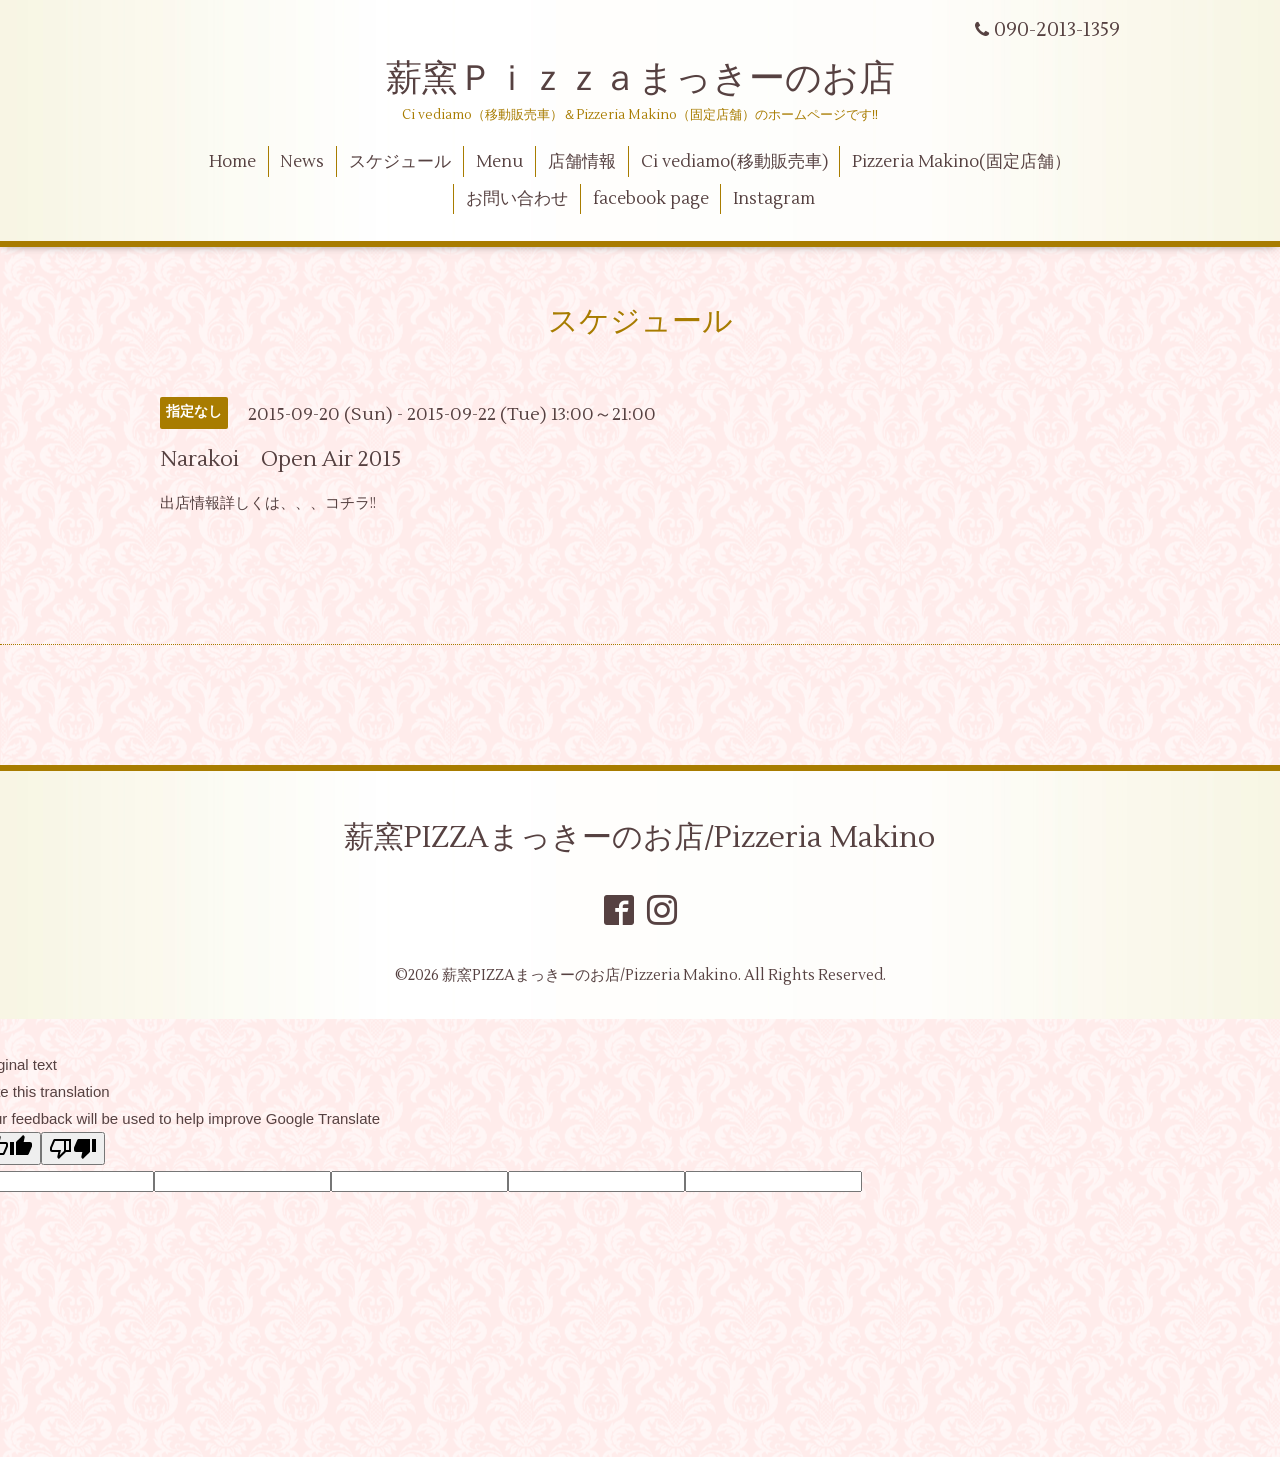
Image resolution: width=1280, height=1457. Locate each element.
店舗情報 (582, 162)
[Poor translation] (73, 1148)
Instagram (774, 199)
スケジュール (400, 162)
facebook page (651, 199)
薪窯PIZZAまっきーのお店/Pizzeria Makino (640, 837)
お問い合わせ (517, 199)
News (302, 162)
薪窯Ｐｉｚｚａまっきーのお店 (658, 79)
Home (232, 162)
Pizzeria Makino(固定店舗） (961, 162)
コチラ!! (350, 503)
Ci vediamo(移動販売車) (734, 162)
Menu (499, 162)
